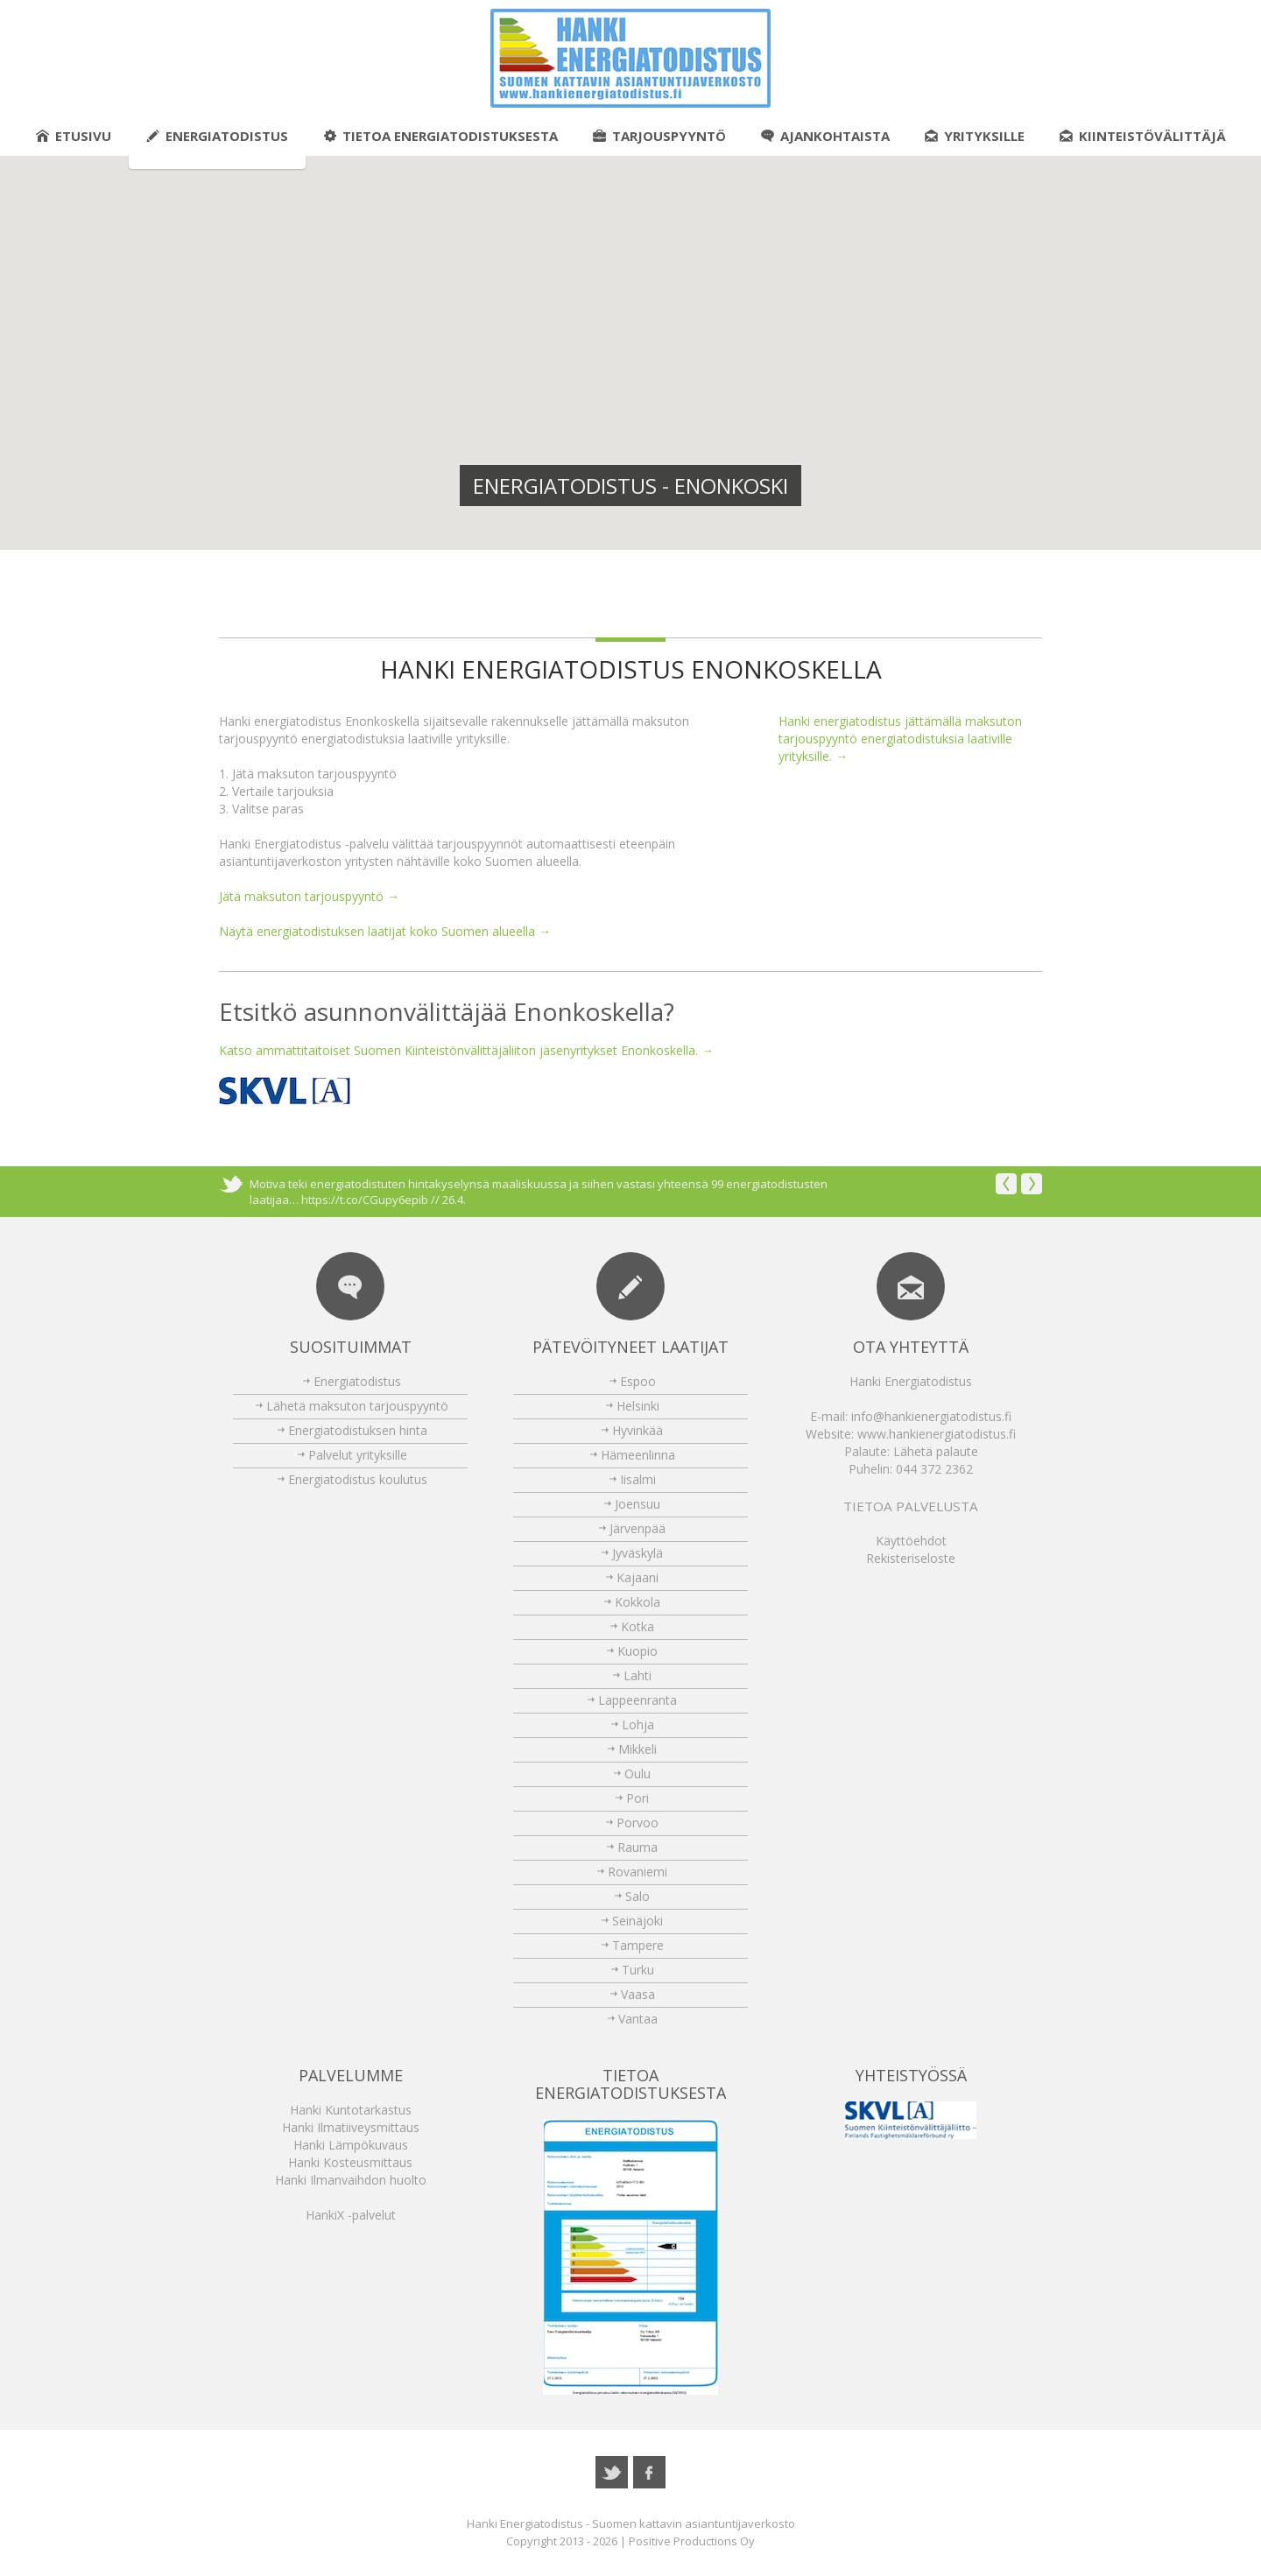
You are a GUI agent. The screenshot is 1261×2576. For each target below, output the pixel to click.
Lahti (637, 1675)
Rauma (637, 1847)
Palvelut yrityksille (357, 1454)
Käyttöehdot (911, 1540)
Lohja (638, 1724)
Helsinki (637, 1405)
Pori (637, 1798)
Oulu (637, 1773)
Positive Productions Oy (692, 2541)
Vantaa (638, 2018)
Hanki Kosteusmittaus (350, 2162)
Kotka (637, 1626)
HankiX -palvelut (351, 2214)
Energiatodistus (217, 135)
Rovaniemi (637, 1871)
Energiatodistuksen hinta (357, 1430)
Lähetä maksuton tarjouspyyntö (357, 1405)
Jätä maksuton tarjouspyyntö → (309, 896)
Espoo (638, 1381)
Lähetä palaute (935, 1451)
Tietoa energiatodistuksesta (440, 135)
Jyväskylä (637, 1553)
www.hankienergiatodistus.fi (936, 1433)
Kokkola (637, 1602)
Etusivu (73, 135)
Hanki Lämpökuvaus (350, 2144)
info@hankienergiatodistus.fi (931, 1416)
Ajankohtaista (825, 135)
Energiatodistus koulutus (357, 1479)
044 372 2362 (934, 1468)
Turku (638, 1969)
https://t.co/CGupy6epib (364, 1199)
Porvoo (637, 1822)
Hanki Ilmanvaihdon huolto (350, 2179)
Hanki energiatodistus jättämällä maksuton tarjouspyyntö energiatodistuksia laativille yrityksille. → (900, 738)
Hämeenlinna (638, 1454)
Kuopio (637, 1651)
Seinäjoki (637, 1920)
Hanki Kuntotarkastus (351, 2109)
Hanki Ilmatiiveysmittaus (350, 2127)
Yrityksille (975, 135)
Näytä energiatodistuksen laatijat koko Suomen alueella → (385, 931)
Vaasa (638, 1994)
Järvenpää (637, 1528)
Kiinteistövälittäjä (1143, 135)
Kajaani (637, 1577)
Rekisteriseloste (910, 1558)
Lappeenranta (637, 1700)
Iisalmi (638, 1479)
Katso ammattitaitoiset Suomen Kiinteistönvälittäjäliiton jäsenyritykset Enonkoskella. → (466, 1050)
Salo (637, 1896)
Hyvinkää (637, 1430)
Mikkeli (637, 1749)
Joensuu (637, 1504)
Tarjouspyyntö (659, 135)
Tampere (638, 1945)
